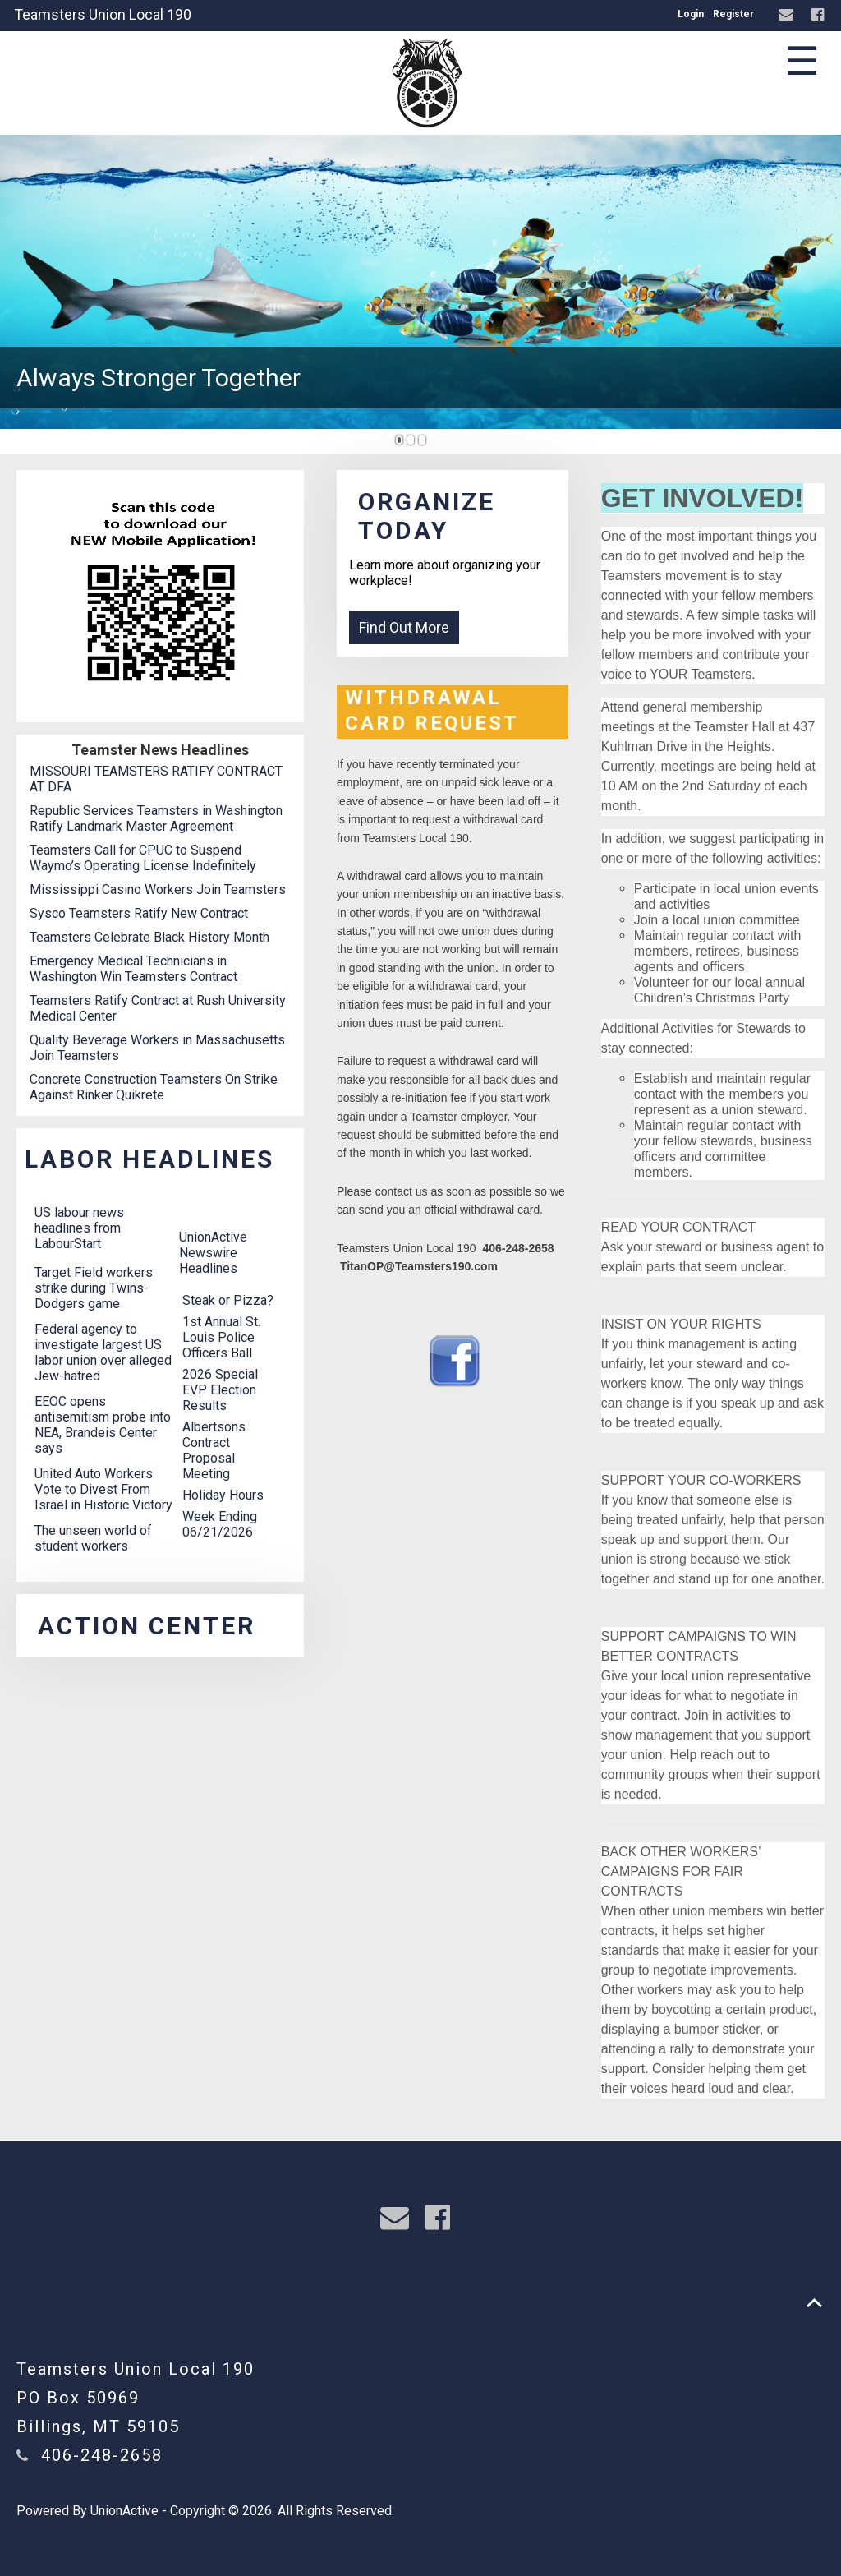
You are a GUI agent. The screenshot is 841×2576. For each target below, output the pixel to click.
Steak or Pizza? (227, 1300)
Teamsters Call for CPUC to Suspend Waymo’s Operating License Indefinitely (143, 857)
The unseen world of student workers (93, 1538)
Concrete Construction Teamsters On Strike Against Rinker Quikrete (154, 1087)
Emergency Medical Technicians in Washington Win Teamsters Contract (133, 968)
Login (691, 14)
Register (733, 14)
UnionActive (124, 2510)
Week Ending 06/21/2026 (219, 1524)
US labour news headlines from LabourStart (79, 1228)
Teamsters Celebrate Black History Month (149, 937)
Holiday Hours (223, 1495)
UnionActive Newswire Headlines (213, 1252)
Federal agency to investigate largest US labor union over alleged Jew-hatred (103, 1352)
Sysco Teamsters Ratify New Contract (139, 913)
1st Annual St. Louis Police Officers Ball (221, 1337)
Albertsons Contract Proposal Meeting (214, 1450)
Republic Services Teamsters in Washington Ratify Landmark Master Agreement (156, 818)
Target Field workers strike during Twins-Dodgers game (93, 1288)
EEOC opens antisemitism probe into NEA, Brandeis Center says (102, 1425)
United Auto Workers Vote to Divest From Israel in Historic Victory (103, 1489)
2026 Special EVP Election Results (220, 1389)
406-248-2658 (102, 2455)
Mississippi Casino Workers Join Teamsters (158, 889)
